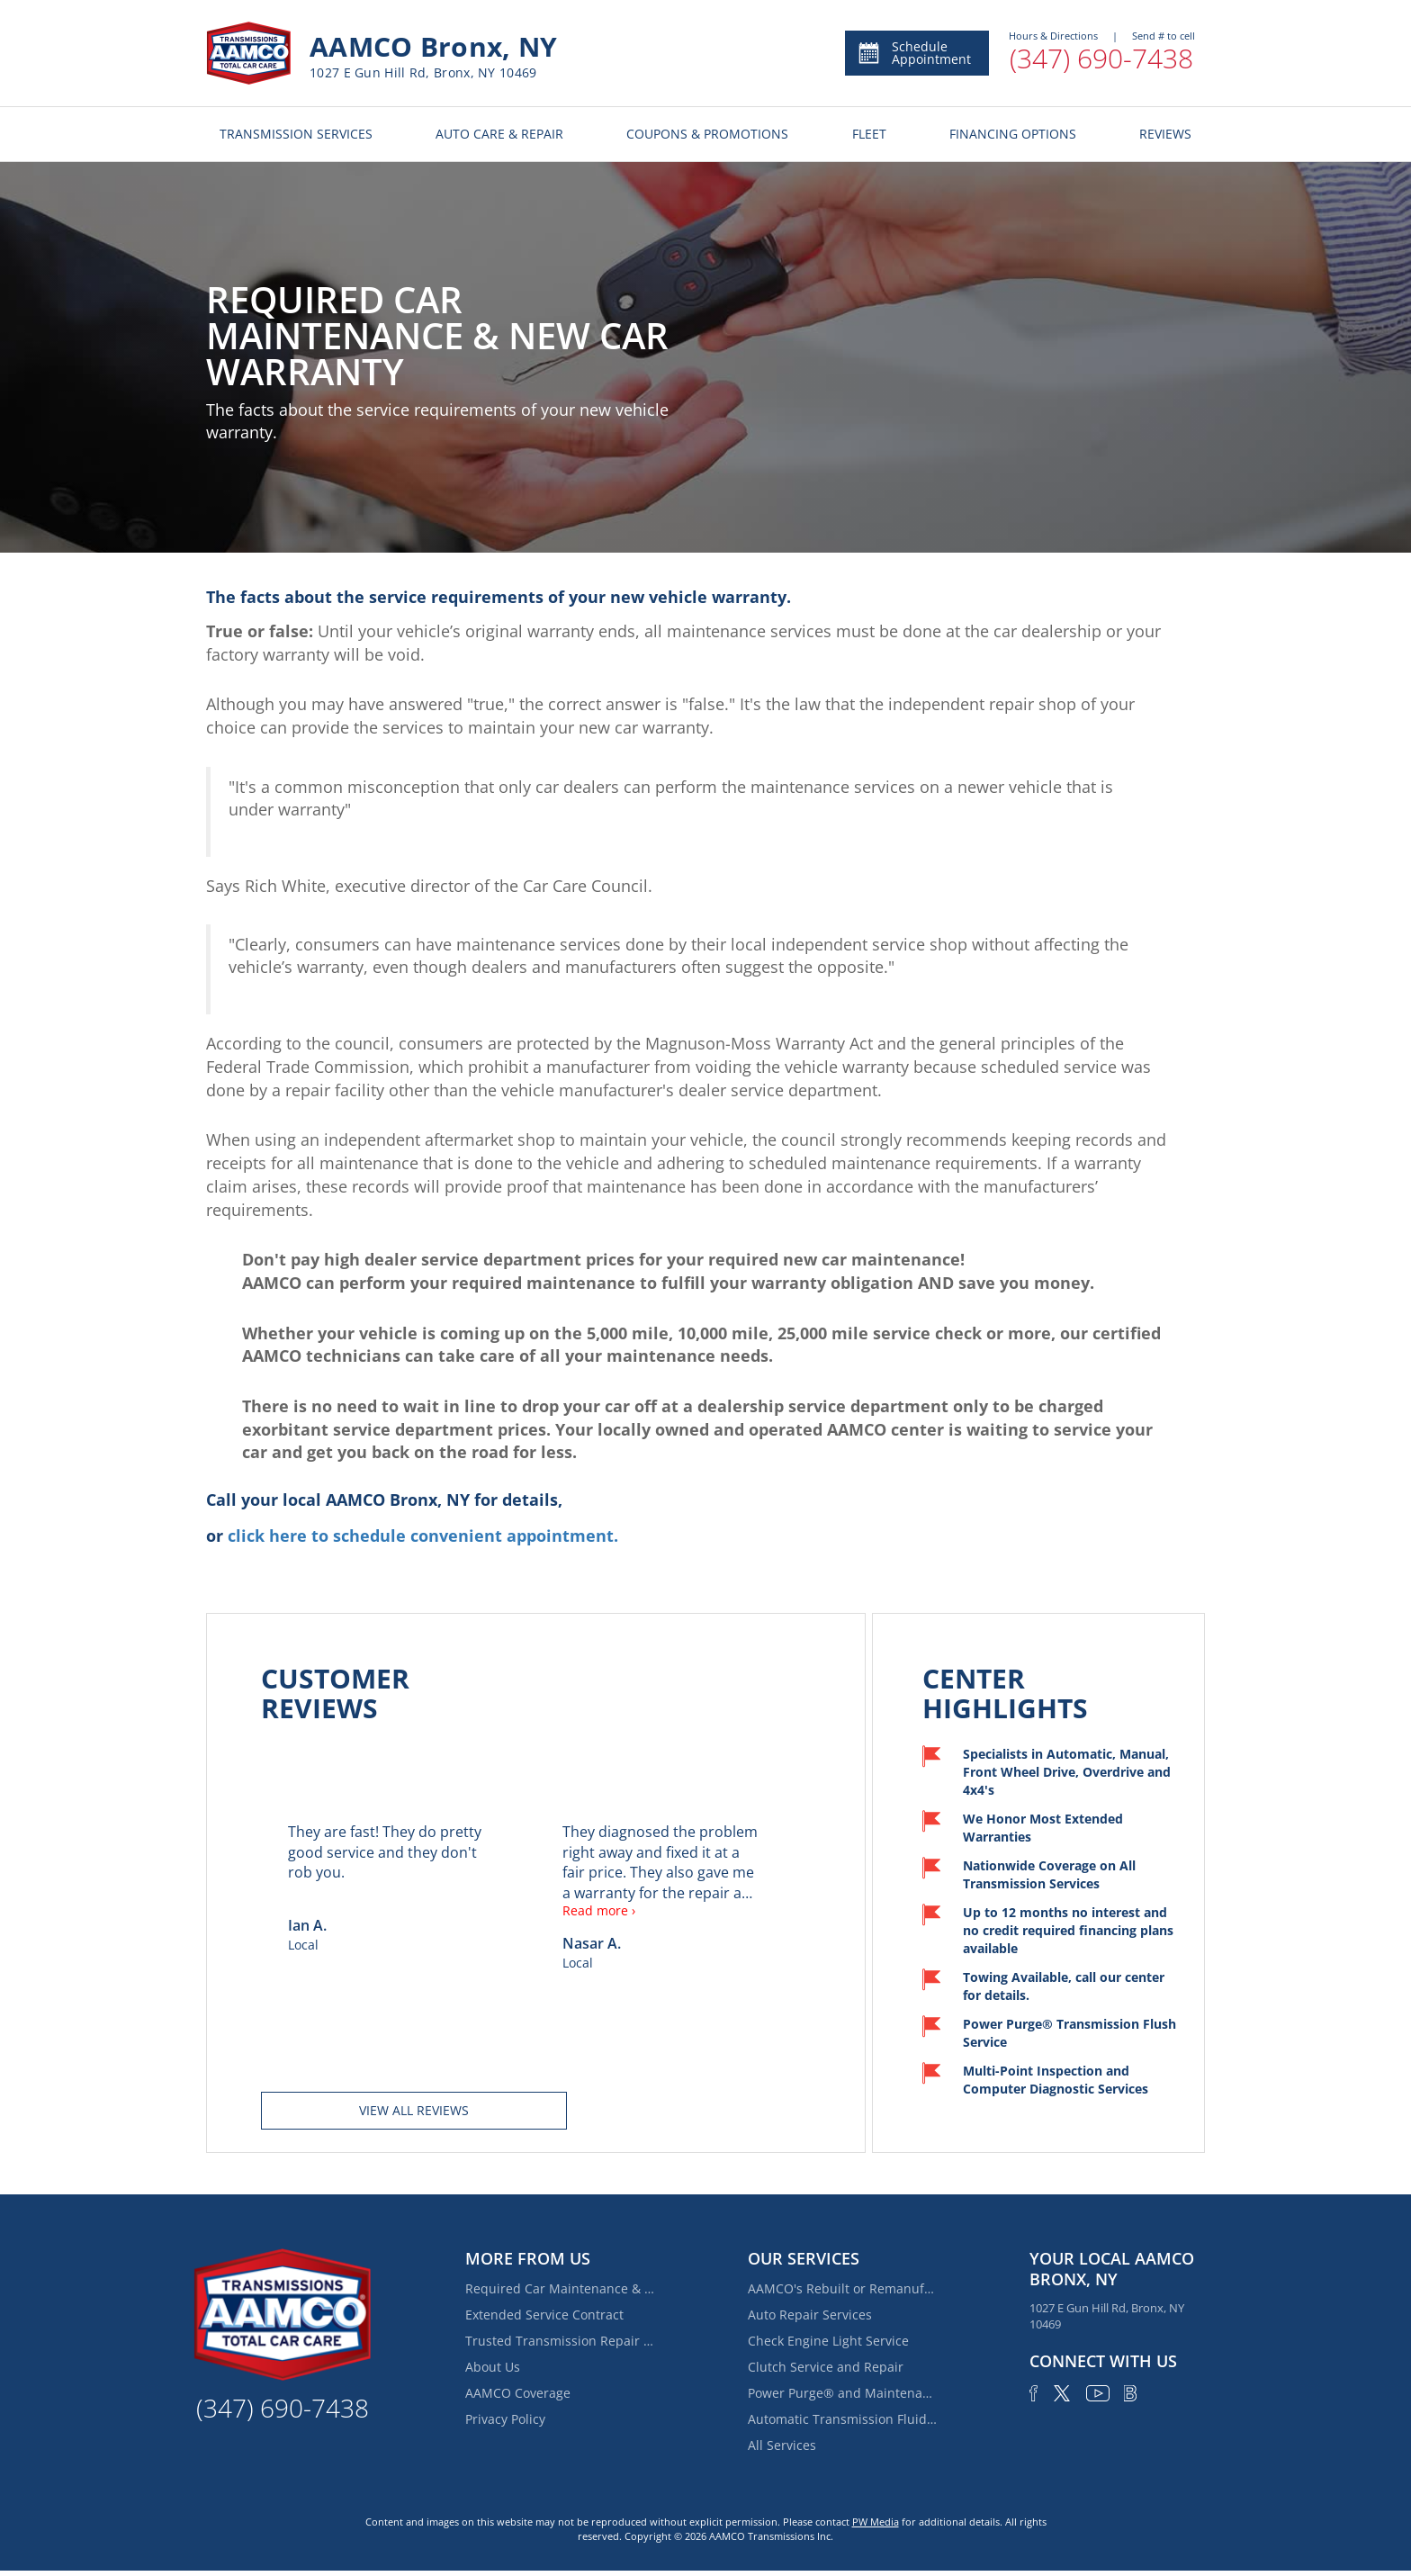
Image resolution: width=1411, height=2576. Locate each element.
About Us (492, 2366)
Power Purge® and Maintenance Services (842, 2392)
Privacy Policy (505, 2418)
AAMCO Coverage (518, 2392)
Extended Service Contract (544, 2314)
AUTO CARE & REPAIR (499, 133)
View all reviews (414, 2110)
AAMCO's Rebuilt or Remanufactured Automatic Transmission (842, 2288)
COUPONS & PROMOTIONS (707, 133)
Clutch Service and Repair (825, 2366)
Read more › (598, 1910)
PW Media (875, 2521)
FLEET (869, 133)
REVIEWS (1165, 133)
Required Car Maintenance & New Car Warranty (559, 2288)
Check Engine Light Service (828, 2340)
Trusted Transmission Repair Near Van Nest (559, 2340)
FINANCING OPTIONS (1012, 133)
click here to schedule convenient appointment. (423, 1535)
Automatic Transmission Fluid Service (842, 2418)
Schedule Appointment (914, 53)
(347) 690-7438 (1101, 58)
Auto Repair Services (810, 2314)
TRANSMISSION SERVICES (296, 133)
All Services (782, 2445)
